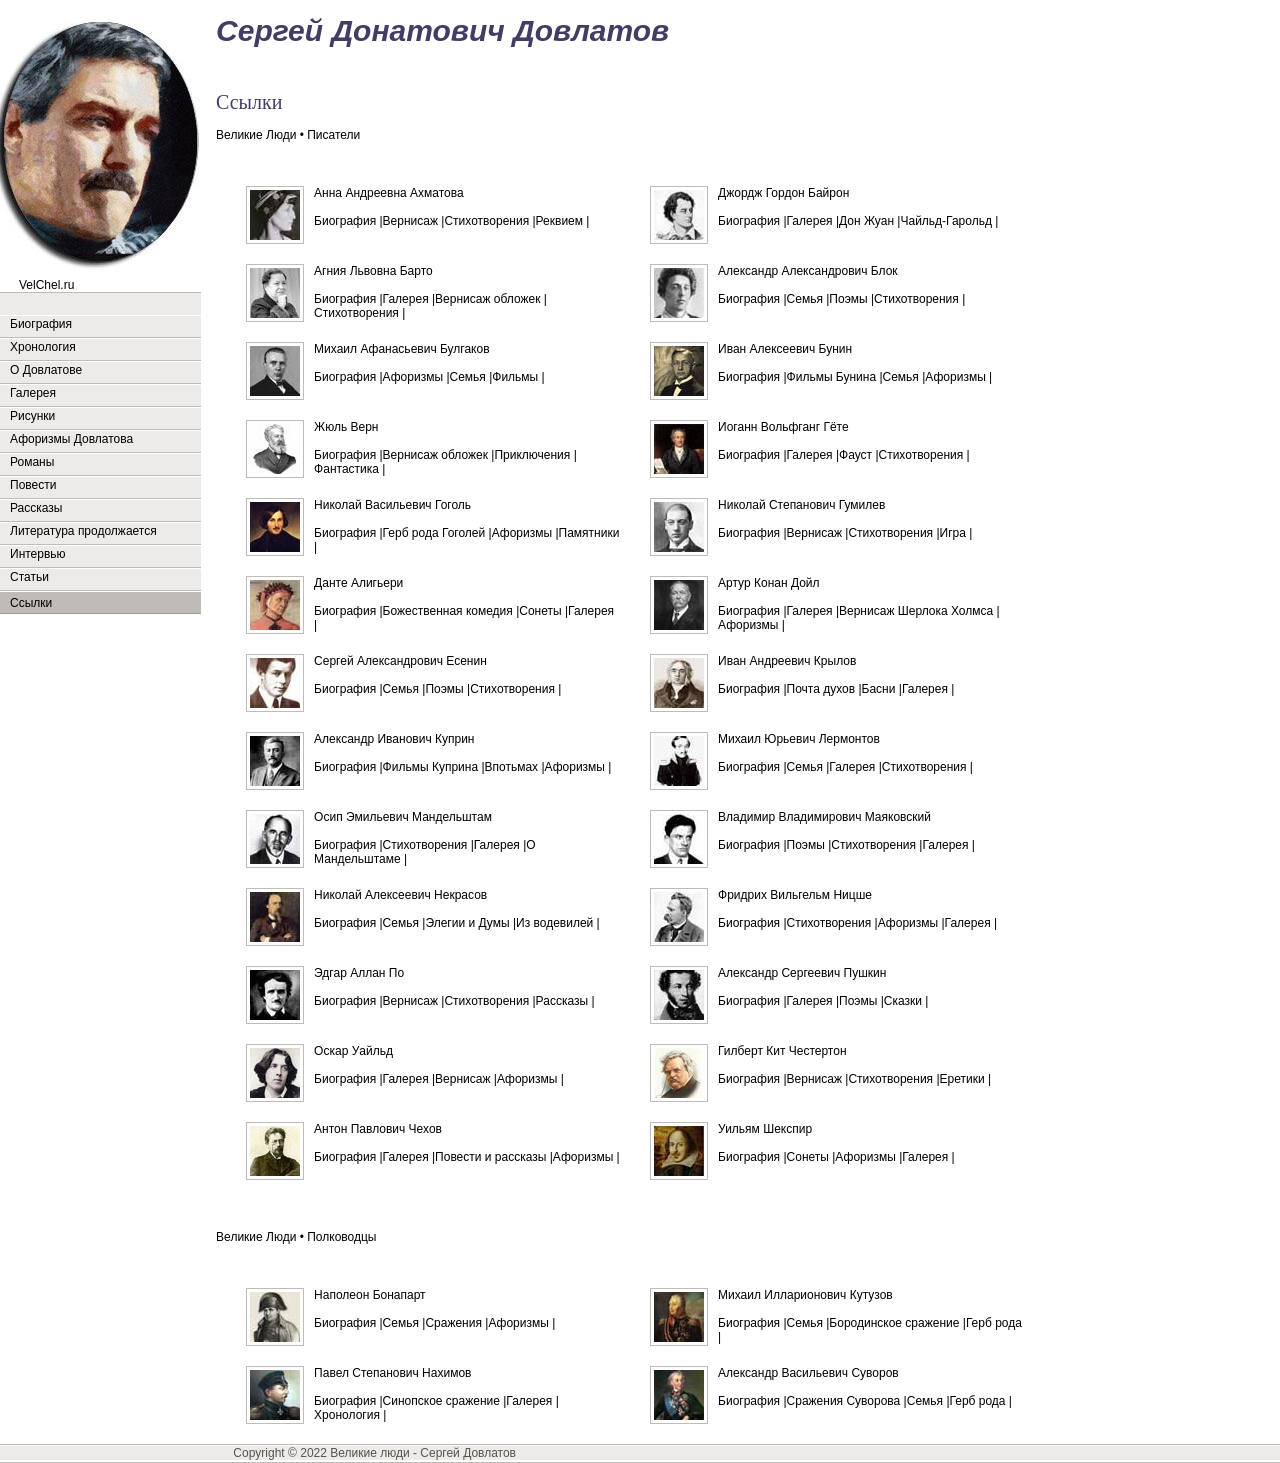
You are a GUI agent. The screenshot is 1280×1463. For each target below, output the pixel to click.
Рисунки (32, 416)
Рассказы (36, 508)
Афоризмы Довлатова (71, 439)
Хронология (43, 347)
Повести (33, 485)
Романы (32, 462)
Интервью (38, 554)
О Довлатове (46, 370)
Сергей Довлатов (468, 1453)
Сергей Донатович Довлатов (442, 30)
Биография (41, 324)
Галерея (33, 393)
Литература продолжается (83, 531)
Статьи (29, 577)
